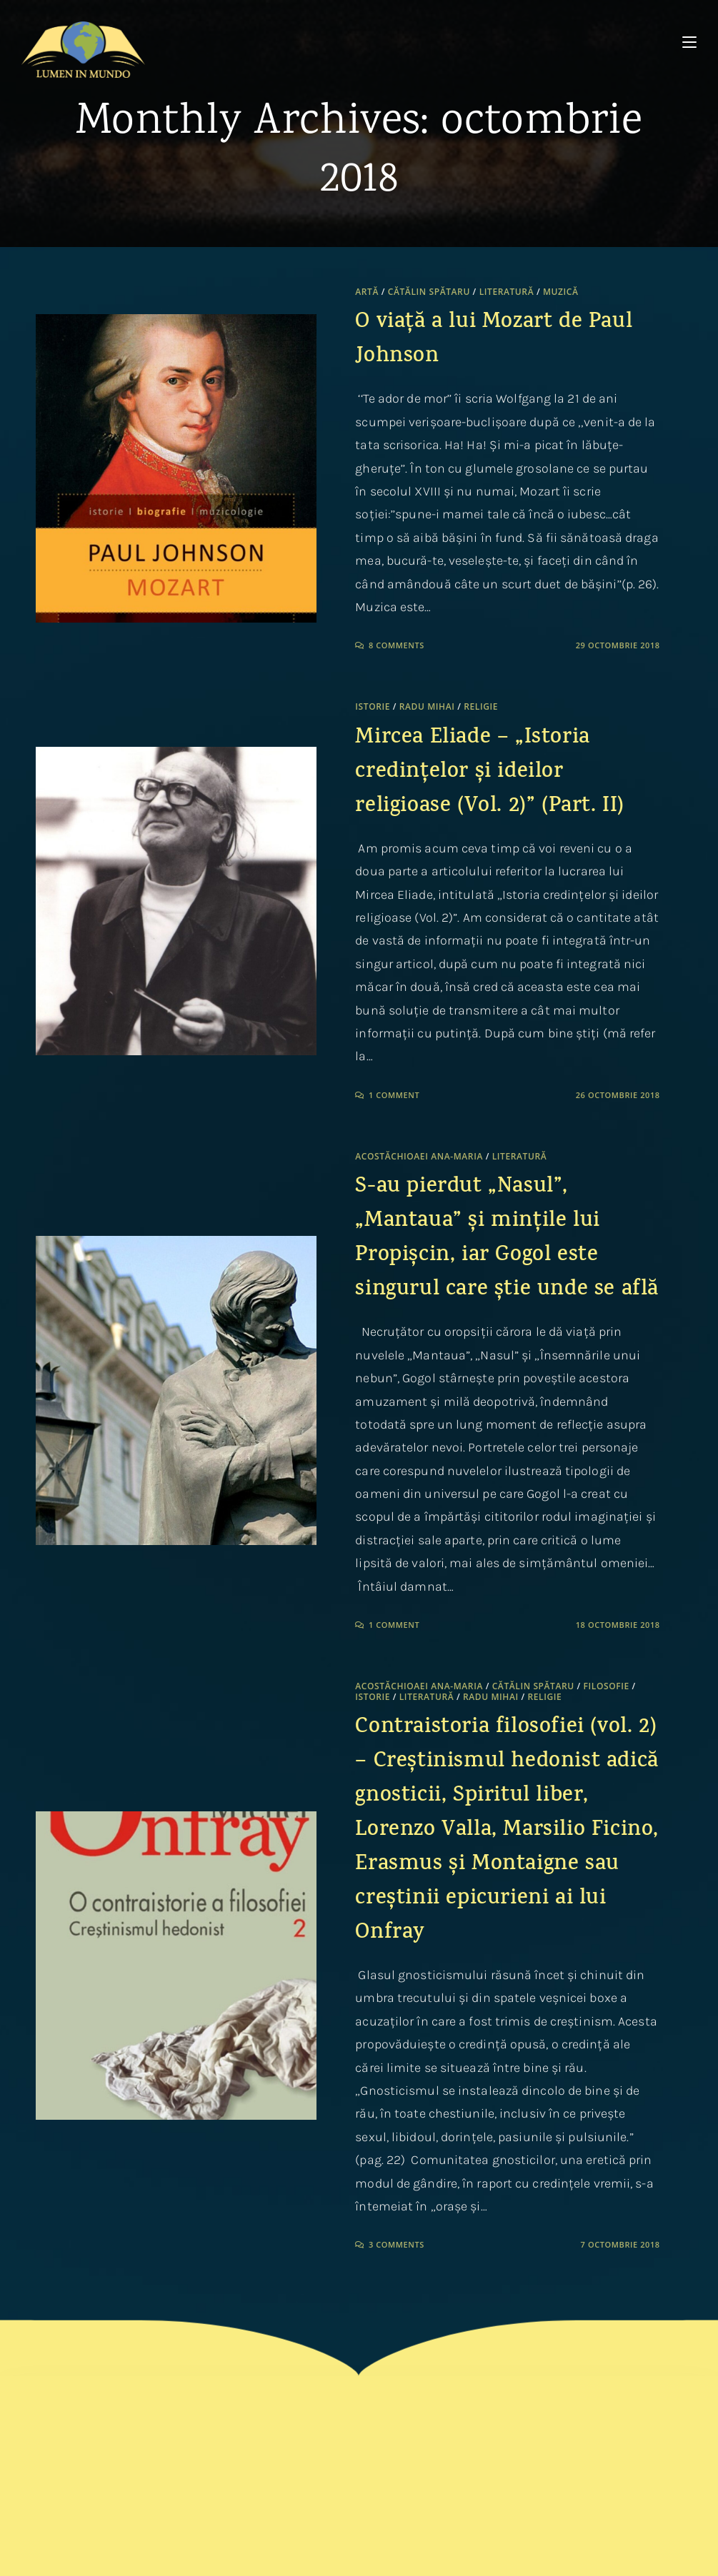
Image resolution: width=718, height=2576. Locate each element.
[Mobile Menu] (689, 42)
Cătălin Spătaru (429, 292)
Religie (481, 706)
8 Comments (396, 645)
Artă (367, 292)
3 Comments (396, 2244)
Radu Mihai (427, 706)
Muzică (561, 292)
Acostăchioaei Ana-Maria (419, 1156)
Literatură (506, 292)
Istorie (372, 706)
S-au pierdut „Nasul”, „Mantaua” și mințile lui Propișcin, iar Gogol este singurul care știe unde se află (507, 1239)
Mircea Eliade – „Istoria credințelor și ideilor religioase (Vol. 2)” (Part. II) (489, 773)
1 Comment (394, 1095)
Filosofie (606, 1686)
